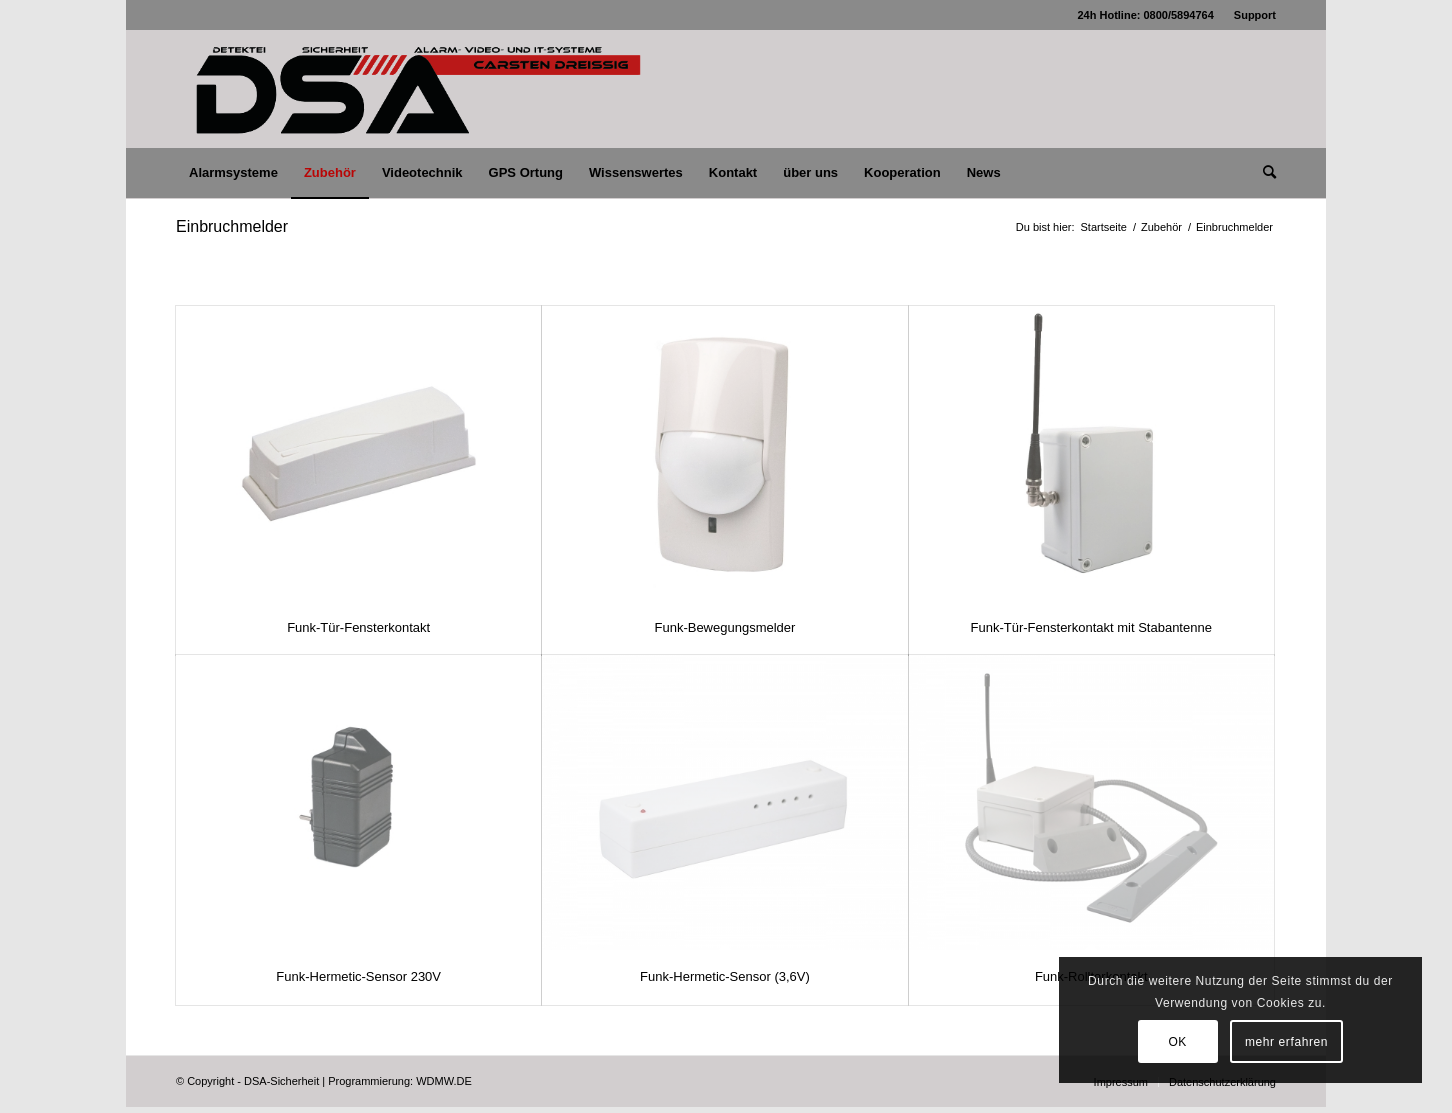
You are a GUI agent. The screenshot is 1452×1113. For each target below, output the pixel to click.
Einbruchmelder (232, 226)
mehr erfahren (1286, 1042)
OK (1177, 1042)
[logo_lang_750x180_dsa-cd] (417, 89)
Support (1255, 15)
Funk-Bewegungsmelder (724, 627)
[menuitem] (1250, 15)
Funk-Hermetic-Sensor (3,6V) (725, 976)
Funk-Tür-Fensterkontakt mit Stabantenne (1091, 627)
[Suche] (1263, 173)
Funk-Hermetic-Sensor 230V (358, 976)
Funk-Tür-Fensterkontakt (358, 627)
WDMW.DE (444, 1081)
